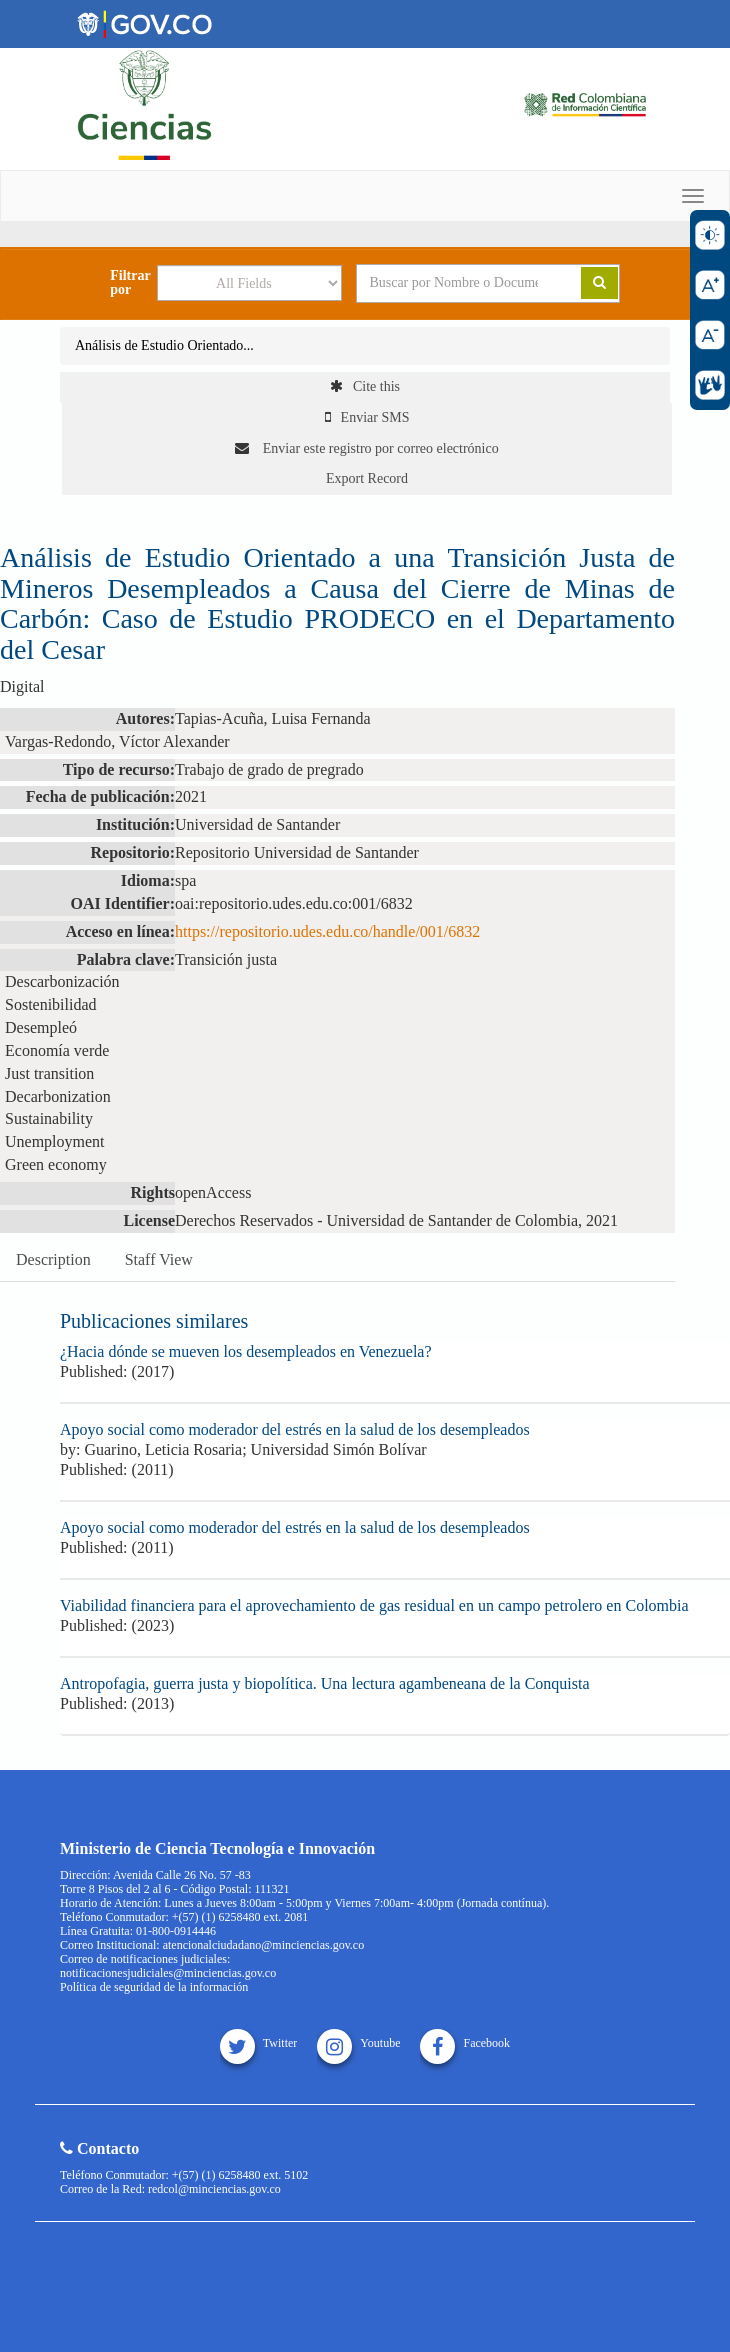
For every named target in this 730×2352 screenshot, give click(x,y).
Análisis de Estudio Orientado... (164, 345)
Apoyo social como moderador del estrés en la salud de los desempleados (295, 1429)
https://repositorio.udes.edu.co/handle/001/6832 (327, 931)
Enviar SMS (367, 417)
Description (53, 1259)
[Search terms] (453, 283)
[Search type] (249, 283)
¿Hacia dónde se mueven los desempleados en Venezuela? (246, 1351)
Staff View (159, 1259)
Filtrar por (130, 283)
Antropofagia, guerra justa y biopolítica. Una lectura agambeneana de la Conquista (325, 1683)
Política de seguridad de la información (154, 1987)
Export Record (367, 478)
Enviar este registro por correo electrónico (366, 448)
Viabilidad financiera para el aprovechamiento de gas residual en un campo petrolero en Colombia (374, 1605)
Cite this (365, 386)
